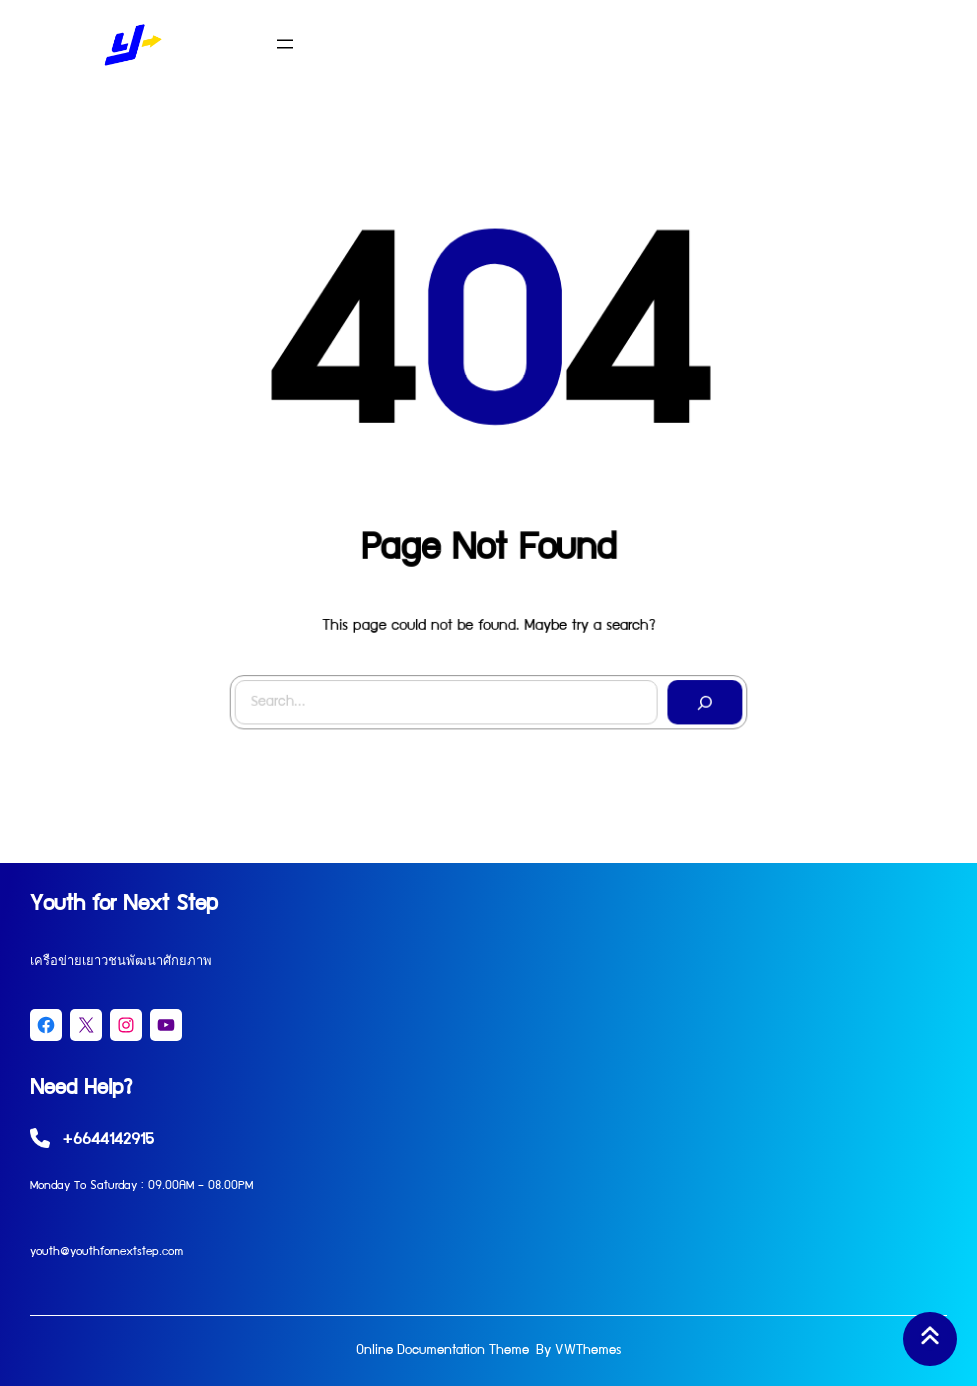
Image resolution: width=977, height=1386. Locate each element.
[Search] (702, 699)
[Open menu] (285, 44)
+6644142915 (108, 1141)
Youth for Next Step (124, 905)
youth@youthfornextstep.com (106, 1252)
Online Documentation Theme (442, 1351)
